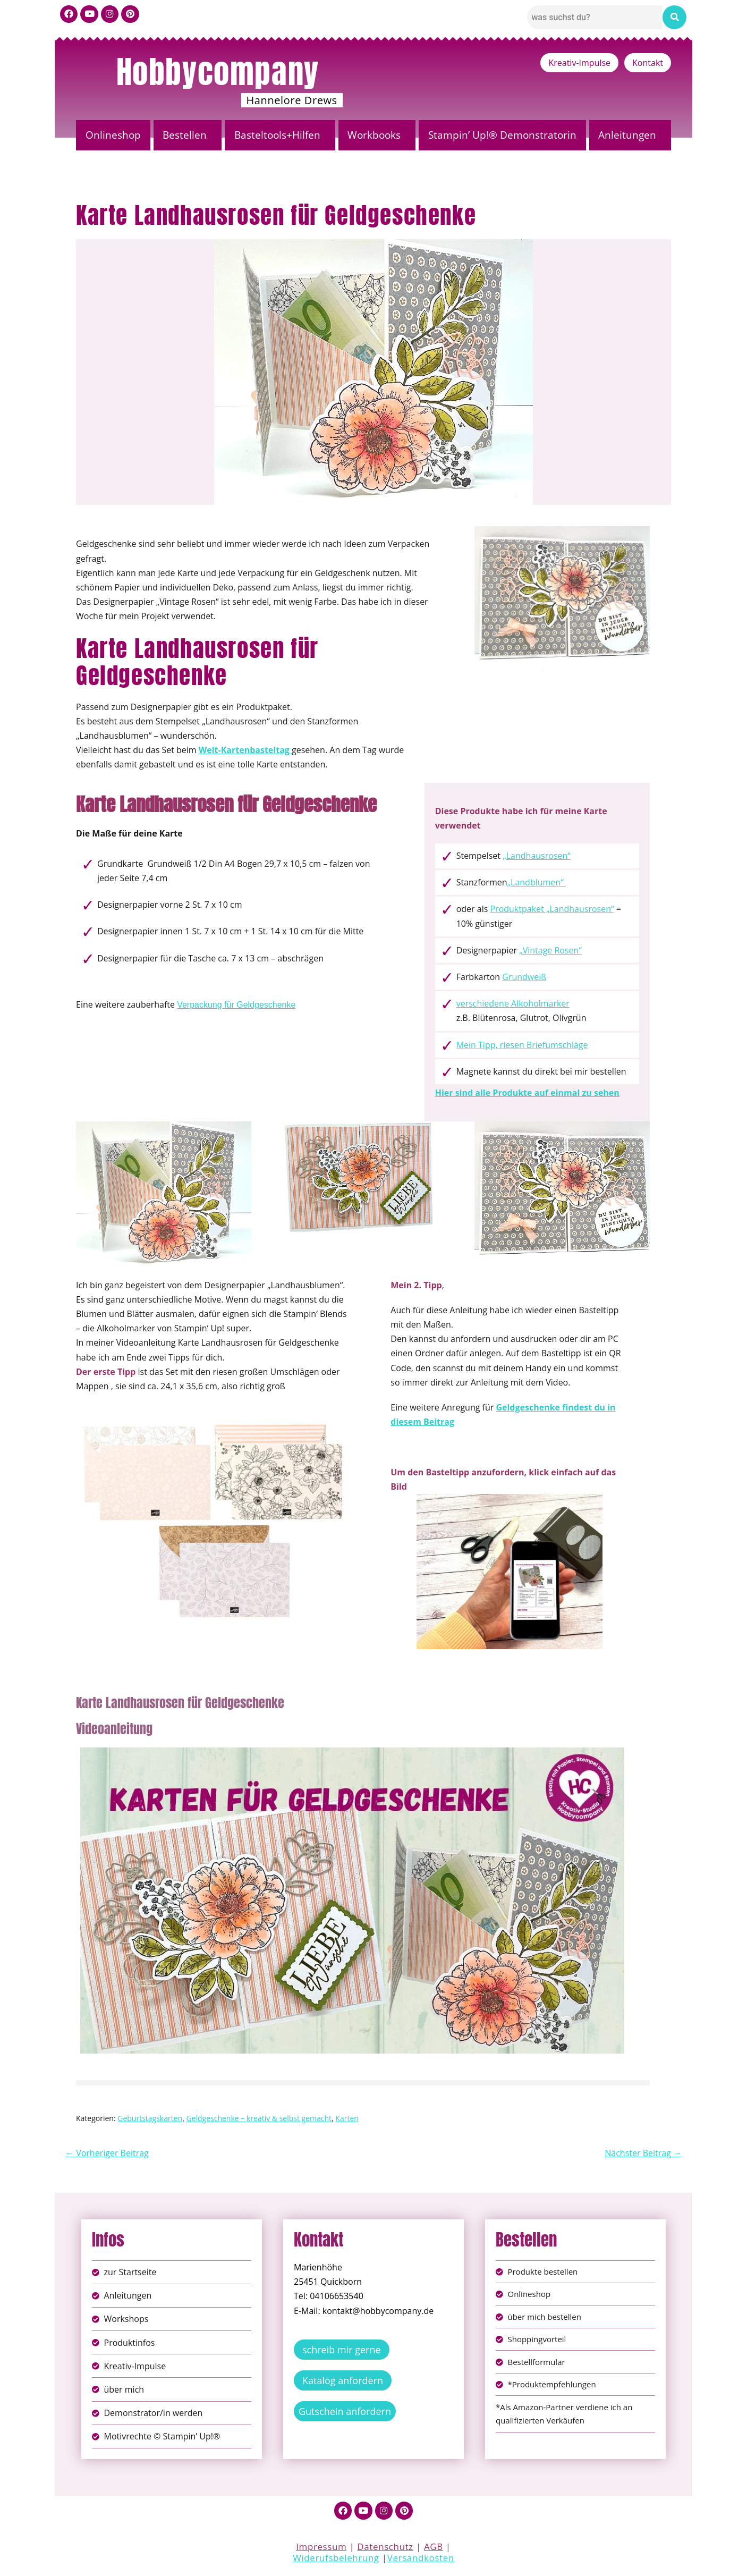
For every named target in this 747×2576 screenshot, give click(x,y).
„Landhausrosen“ (537, 856)
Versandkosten (420, 2560)
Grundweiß (524, 977)
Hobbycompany (217, 71)
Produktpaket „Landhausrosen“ (552, 909)
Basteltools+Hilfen (277, 135)
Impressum (321, 2549)
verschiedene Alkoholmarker (513, 1003)
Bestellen (185, 135)
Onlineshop (113, 135)
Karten (347, 2118)
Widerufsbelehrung (336, 2560)
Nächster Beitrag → (643, 2153)
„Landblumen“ (536, 882)
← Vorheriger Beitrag (107, 2153)
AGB (433, 2549)
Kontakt (647, 63)
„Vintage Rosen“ (550, 950)
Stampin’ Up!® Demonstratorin (502, 135)
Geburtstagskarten (149, 2118)
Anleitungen (627, 135)
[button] (188, 135)
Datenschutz (385, 2549)
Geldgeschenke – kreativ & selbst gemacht (259, 2118)
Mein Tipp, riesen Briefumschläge (522, 1045)
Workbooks (374, 135)
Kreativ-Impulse (579, 63)
